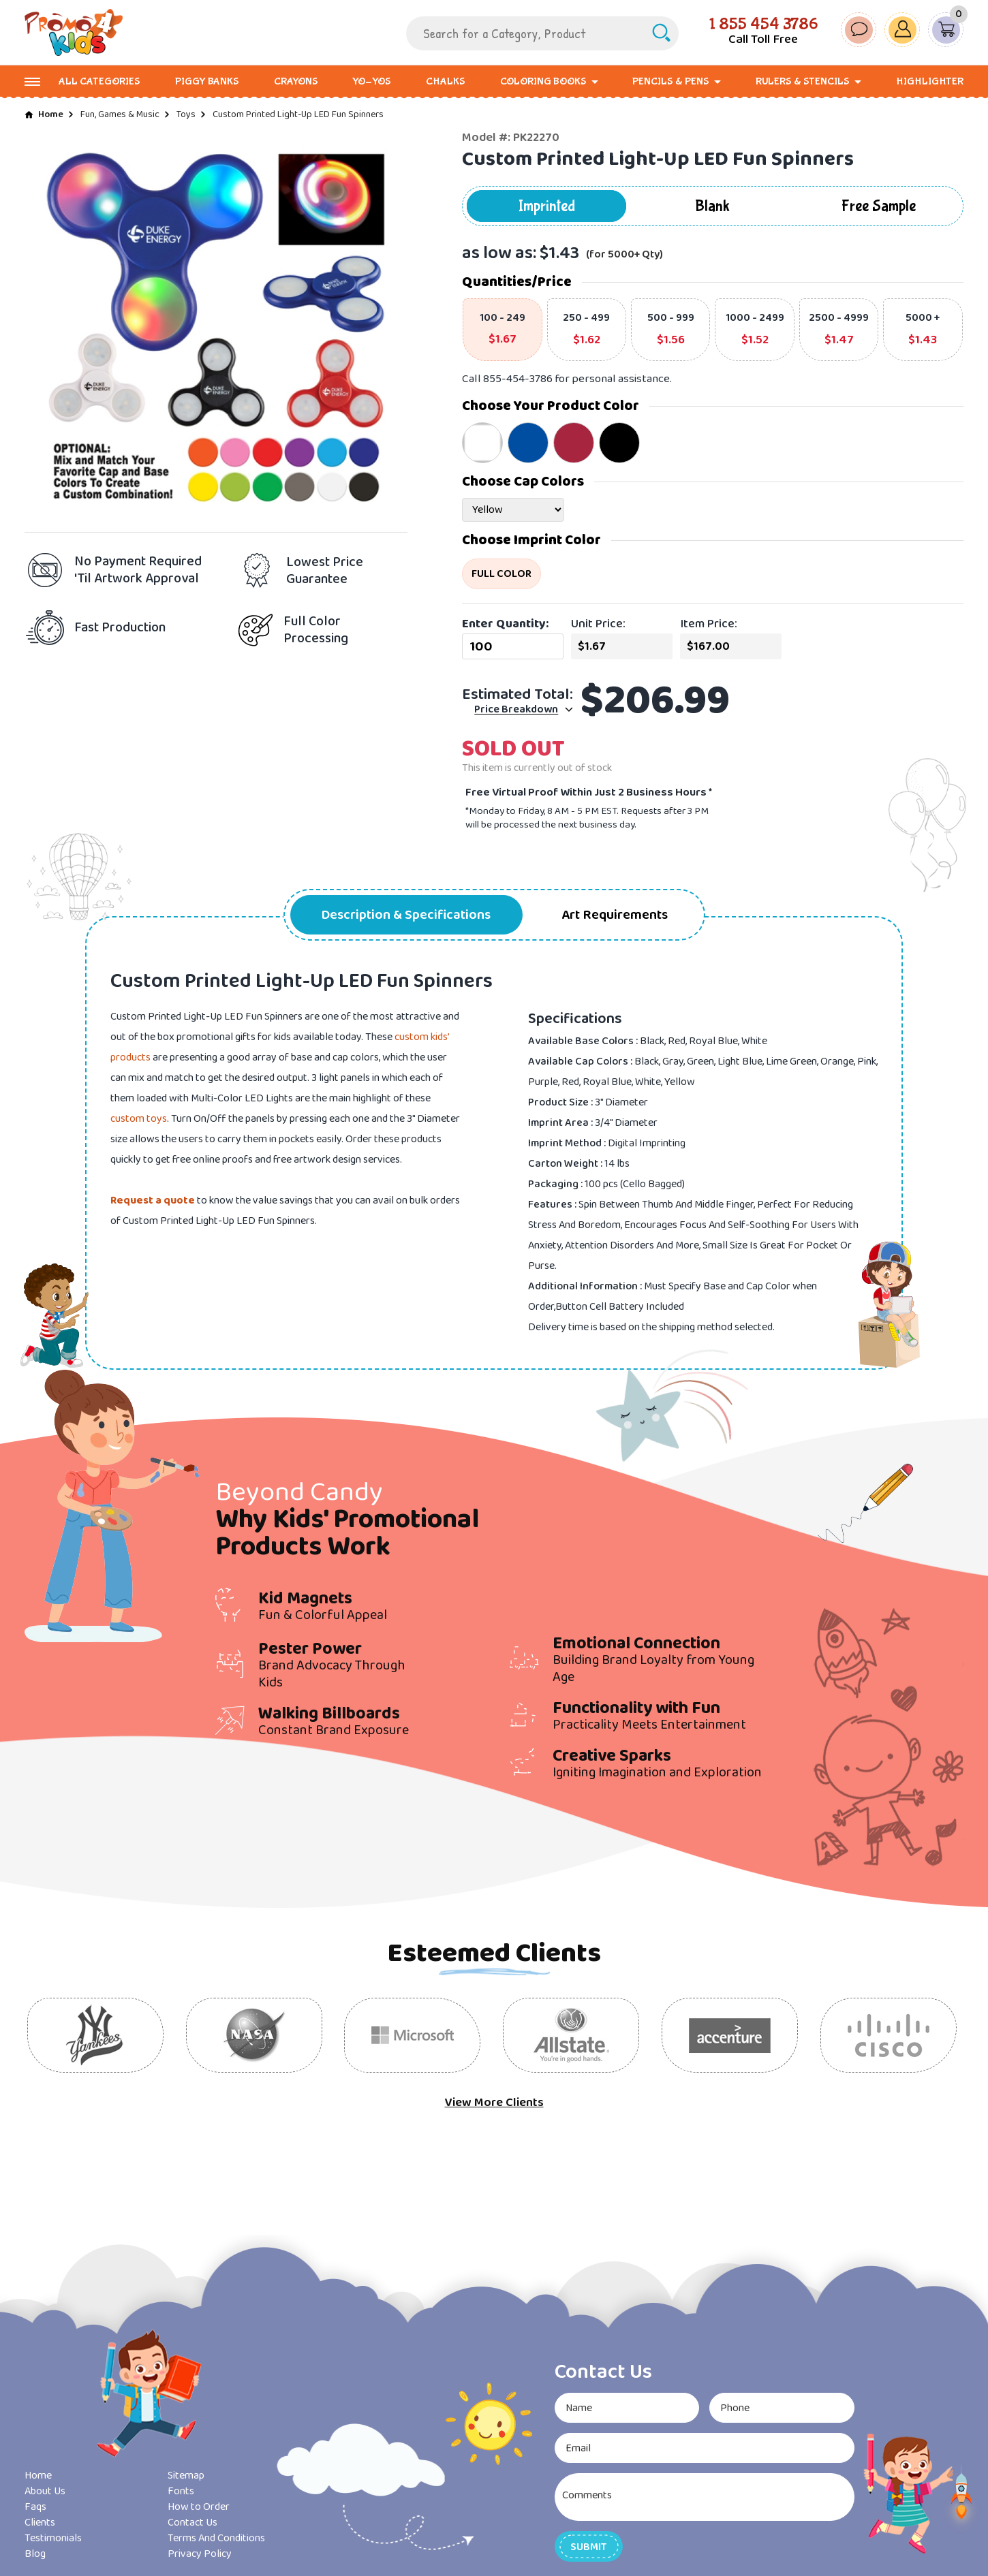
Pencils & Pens (670, 81)
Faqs (35, 2507)
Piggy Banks (207, 81)
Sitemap (186, 2475)
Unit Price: (598, 623)
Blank (712, 206)
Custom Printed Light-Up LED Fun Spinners (298, 114)
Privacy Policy (200, 2554)
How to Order (199, 2507)
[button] (589, 2546)
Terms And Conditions (216, 2538)
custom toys (138, 1118)
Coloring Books (543, 81)
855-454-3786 (518, 379)
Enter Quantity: (505, 623)
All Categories (99, 81)
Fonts (181, 2491)
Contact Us (192, 2522)
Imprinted (547, 206)
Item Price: (708, 623)
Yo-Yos (371, 81)
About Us (45, 2491)
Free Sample (879, 206)
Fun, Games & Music (119, 114)
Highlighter (929, 81)
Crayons (296, 81)
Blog (35, 2554)
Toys (186, 114)
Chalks (445, 81)
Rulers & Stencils (803, 81)
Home (50, 114)
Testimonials (53, 2538)
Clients (40, 2522)
